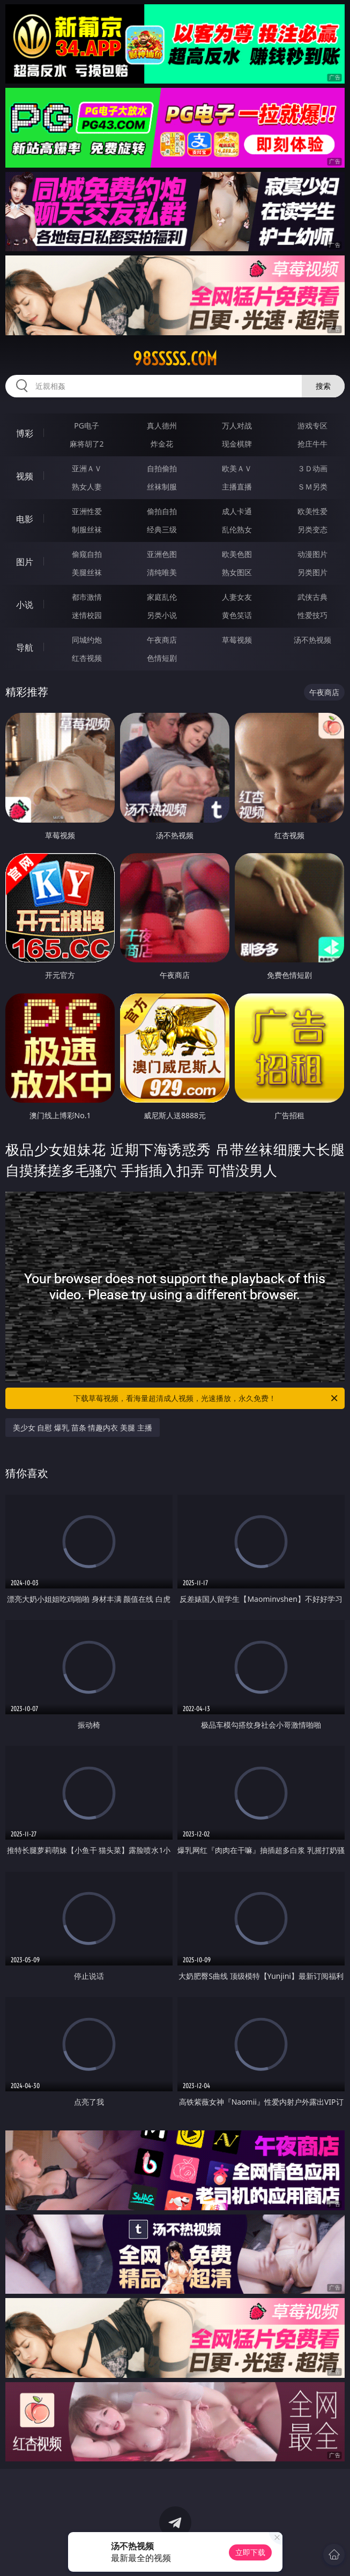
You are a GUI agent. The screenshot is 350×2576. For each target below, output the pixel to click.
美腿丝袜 (87, 572)
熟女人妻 (87, 486)
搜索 (323, 386)
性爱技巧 (312, 615)
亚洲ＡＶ (87, 468)
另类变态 (312, 529)
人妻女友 (237, 597)
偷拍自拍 (162, 511)
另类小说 (162, 615)
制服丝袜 (87, 529)
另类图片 (312, 572)
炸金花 (162, 444)
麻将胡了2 (87, 444)
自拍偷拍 (162, 468)
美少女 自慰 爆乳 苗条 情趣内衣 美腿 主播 (82, 1427)
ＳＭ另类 (312, 486)
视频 (24, 476)
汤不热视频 (312, 640)
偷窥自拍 (87, 554)
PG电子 (86, 425)
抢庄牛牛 (312, 444)
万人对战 (237, 425)
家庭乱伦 (162, 597)
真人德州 (162, 425)
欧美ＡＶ (237, 468)
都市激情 (87, 597)
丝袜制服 (162, 486)
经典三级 (162, 529)
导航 (24, 647)
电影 (24, 519)
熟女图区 (237, 572)
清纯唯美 (162, 572)
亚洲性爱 (87, 511)
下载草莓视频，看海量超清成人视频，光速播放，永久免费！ (206, 1398)
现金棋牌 (237, 444)
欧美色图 (237, 554)
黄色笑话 (237, 615)
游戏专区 (312, 425)
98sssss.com (175, 359)
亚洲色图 (162, 554)
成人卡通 (237, 511)
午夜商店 (162, 640)
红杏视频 (87, 658)
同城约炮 (87, 640)
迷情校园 (87, 615)
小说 (24, 605)
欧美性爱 (312, 511)
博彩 (24, 433)
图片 (24, 562)
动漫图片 (312, 554)
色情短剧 (162, 658)
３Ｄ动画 (312, 468)
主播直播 (237, 486)
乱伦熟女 (237, 529)
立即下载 (250, 2552)
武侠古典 (312, 597)
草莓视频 (237, 640)
